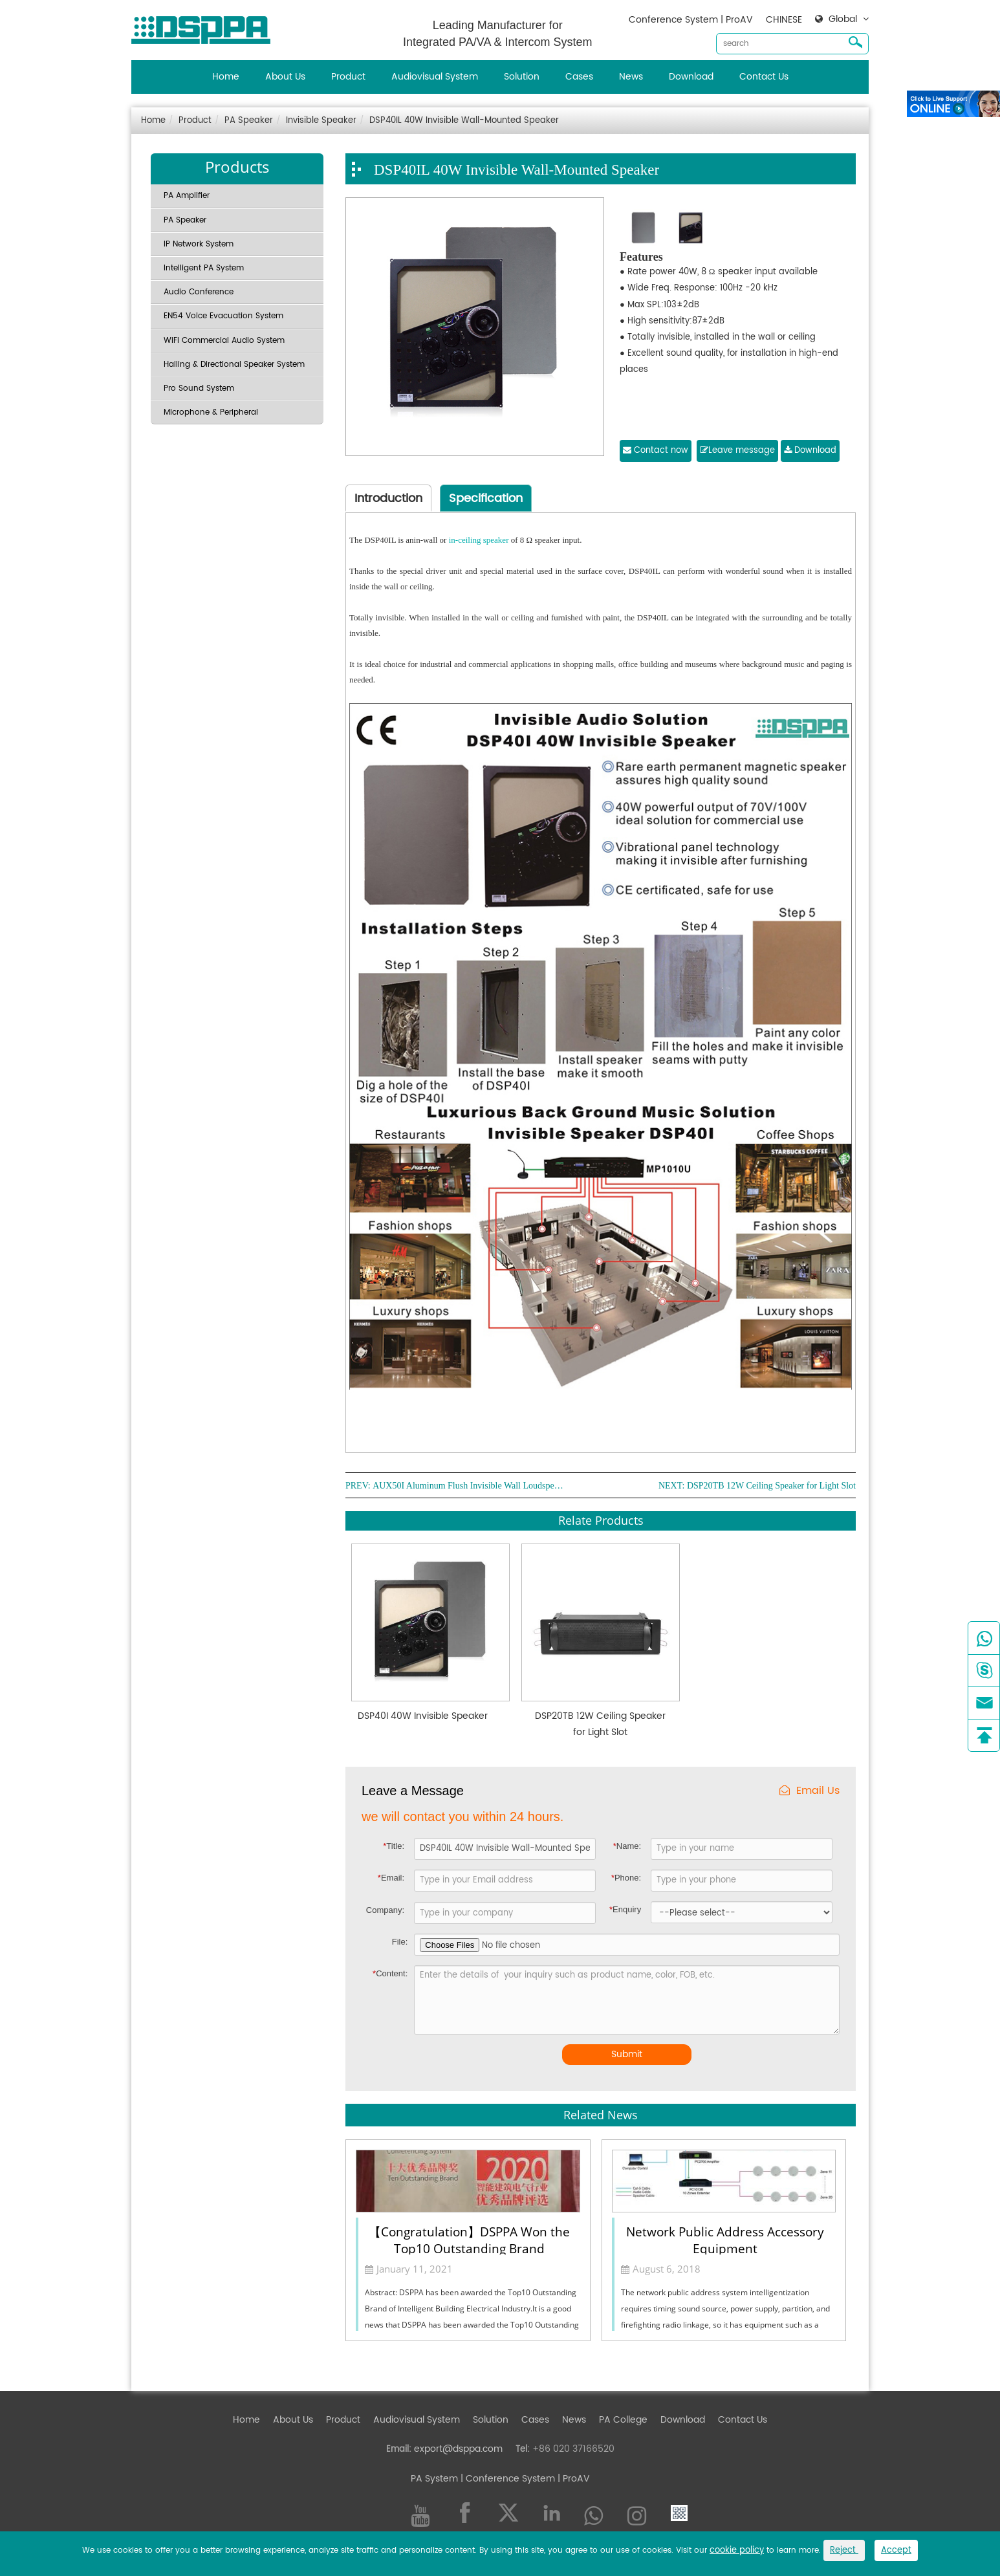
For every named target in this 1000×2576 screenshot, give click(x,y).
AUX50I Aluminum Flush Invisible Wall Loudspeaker (470, 1485)
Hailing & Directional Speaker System (234, 364)
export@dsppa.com (458, 2448)
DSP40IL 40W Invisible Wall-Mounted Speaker (464, 120)
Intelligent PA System (204, 268)
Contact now (655, 450)
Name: (627, 1846)
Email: (391, 1878)
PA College (623, 2419)
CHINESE (784, 19)
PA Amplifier (187, 196)
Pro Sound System (199, 388)
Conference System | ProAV (691, 19)
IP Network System (199, 244)
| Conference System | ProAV (524, 2478)
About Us (285, 76)
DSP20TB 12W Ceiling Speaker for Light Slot (771, 1485)
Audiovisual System (434, 76)
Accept (896, 2550)
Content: (390, 1973)
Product (348, 76)
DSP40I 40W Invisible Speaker (423, 1715)
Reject (844, 2550)
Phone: (626, 1878)
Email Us (809, 1791)
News (631, 76)
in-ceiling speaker (479, 540)
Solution (521, 76)
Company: (385, 1910)
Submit (626, 2054)
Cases (579, 76)
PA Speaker (248, 120)
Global (843, 19)
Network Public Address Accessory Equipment (725, 2238)
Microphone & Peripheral (211, 412)
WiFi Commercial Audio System (224, 340)
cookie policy (737, 2550)
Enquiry (625, 1909)
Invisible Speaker (321, 120)
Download (691, 76)
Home (225, 76)
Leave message (737, 450)
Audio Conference (199, 292)
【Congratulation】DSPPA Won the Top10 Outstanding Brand (469, 2238)
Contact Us (763, 76)
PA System (434, 2478)
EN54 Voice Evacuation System (223, 316)
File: (400, 1942)
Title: (393, 1846)
